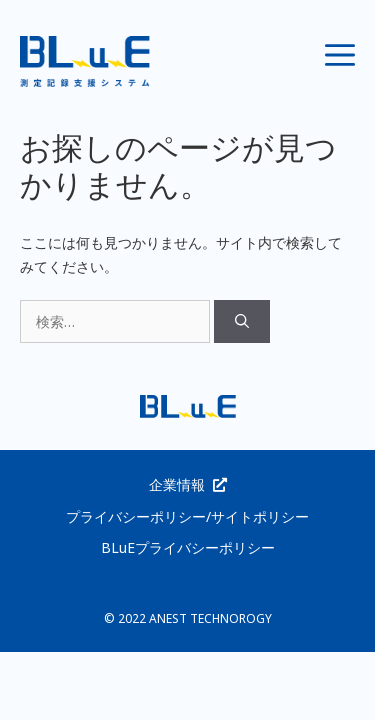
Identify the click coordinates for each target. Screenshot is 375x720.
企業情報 (177, 484)
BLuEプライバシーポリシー (188, 547)
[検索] (242, 321)
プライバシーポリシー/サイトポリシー (187, 516)
